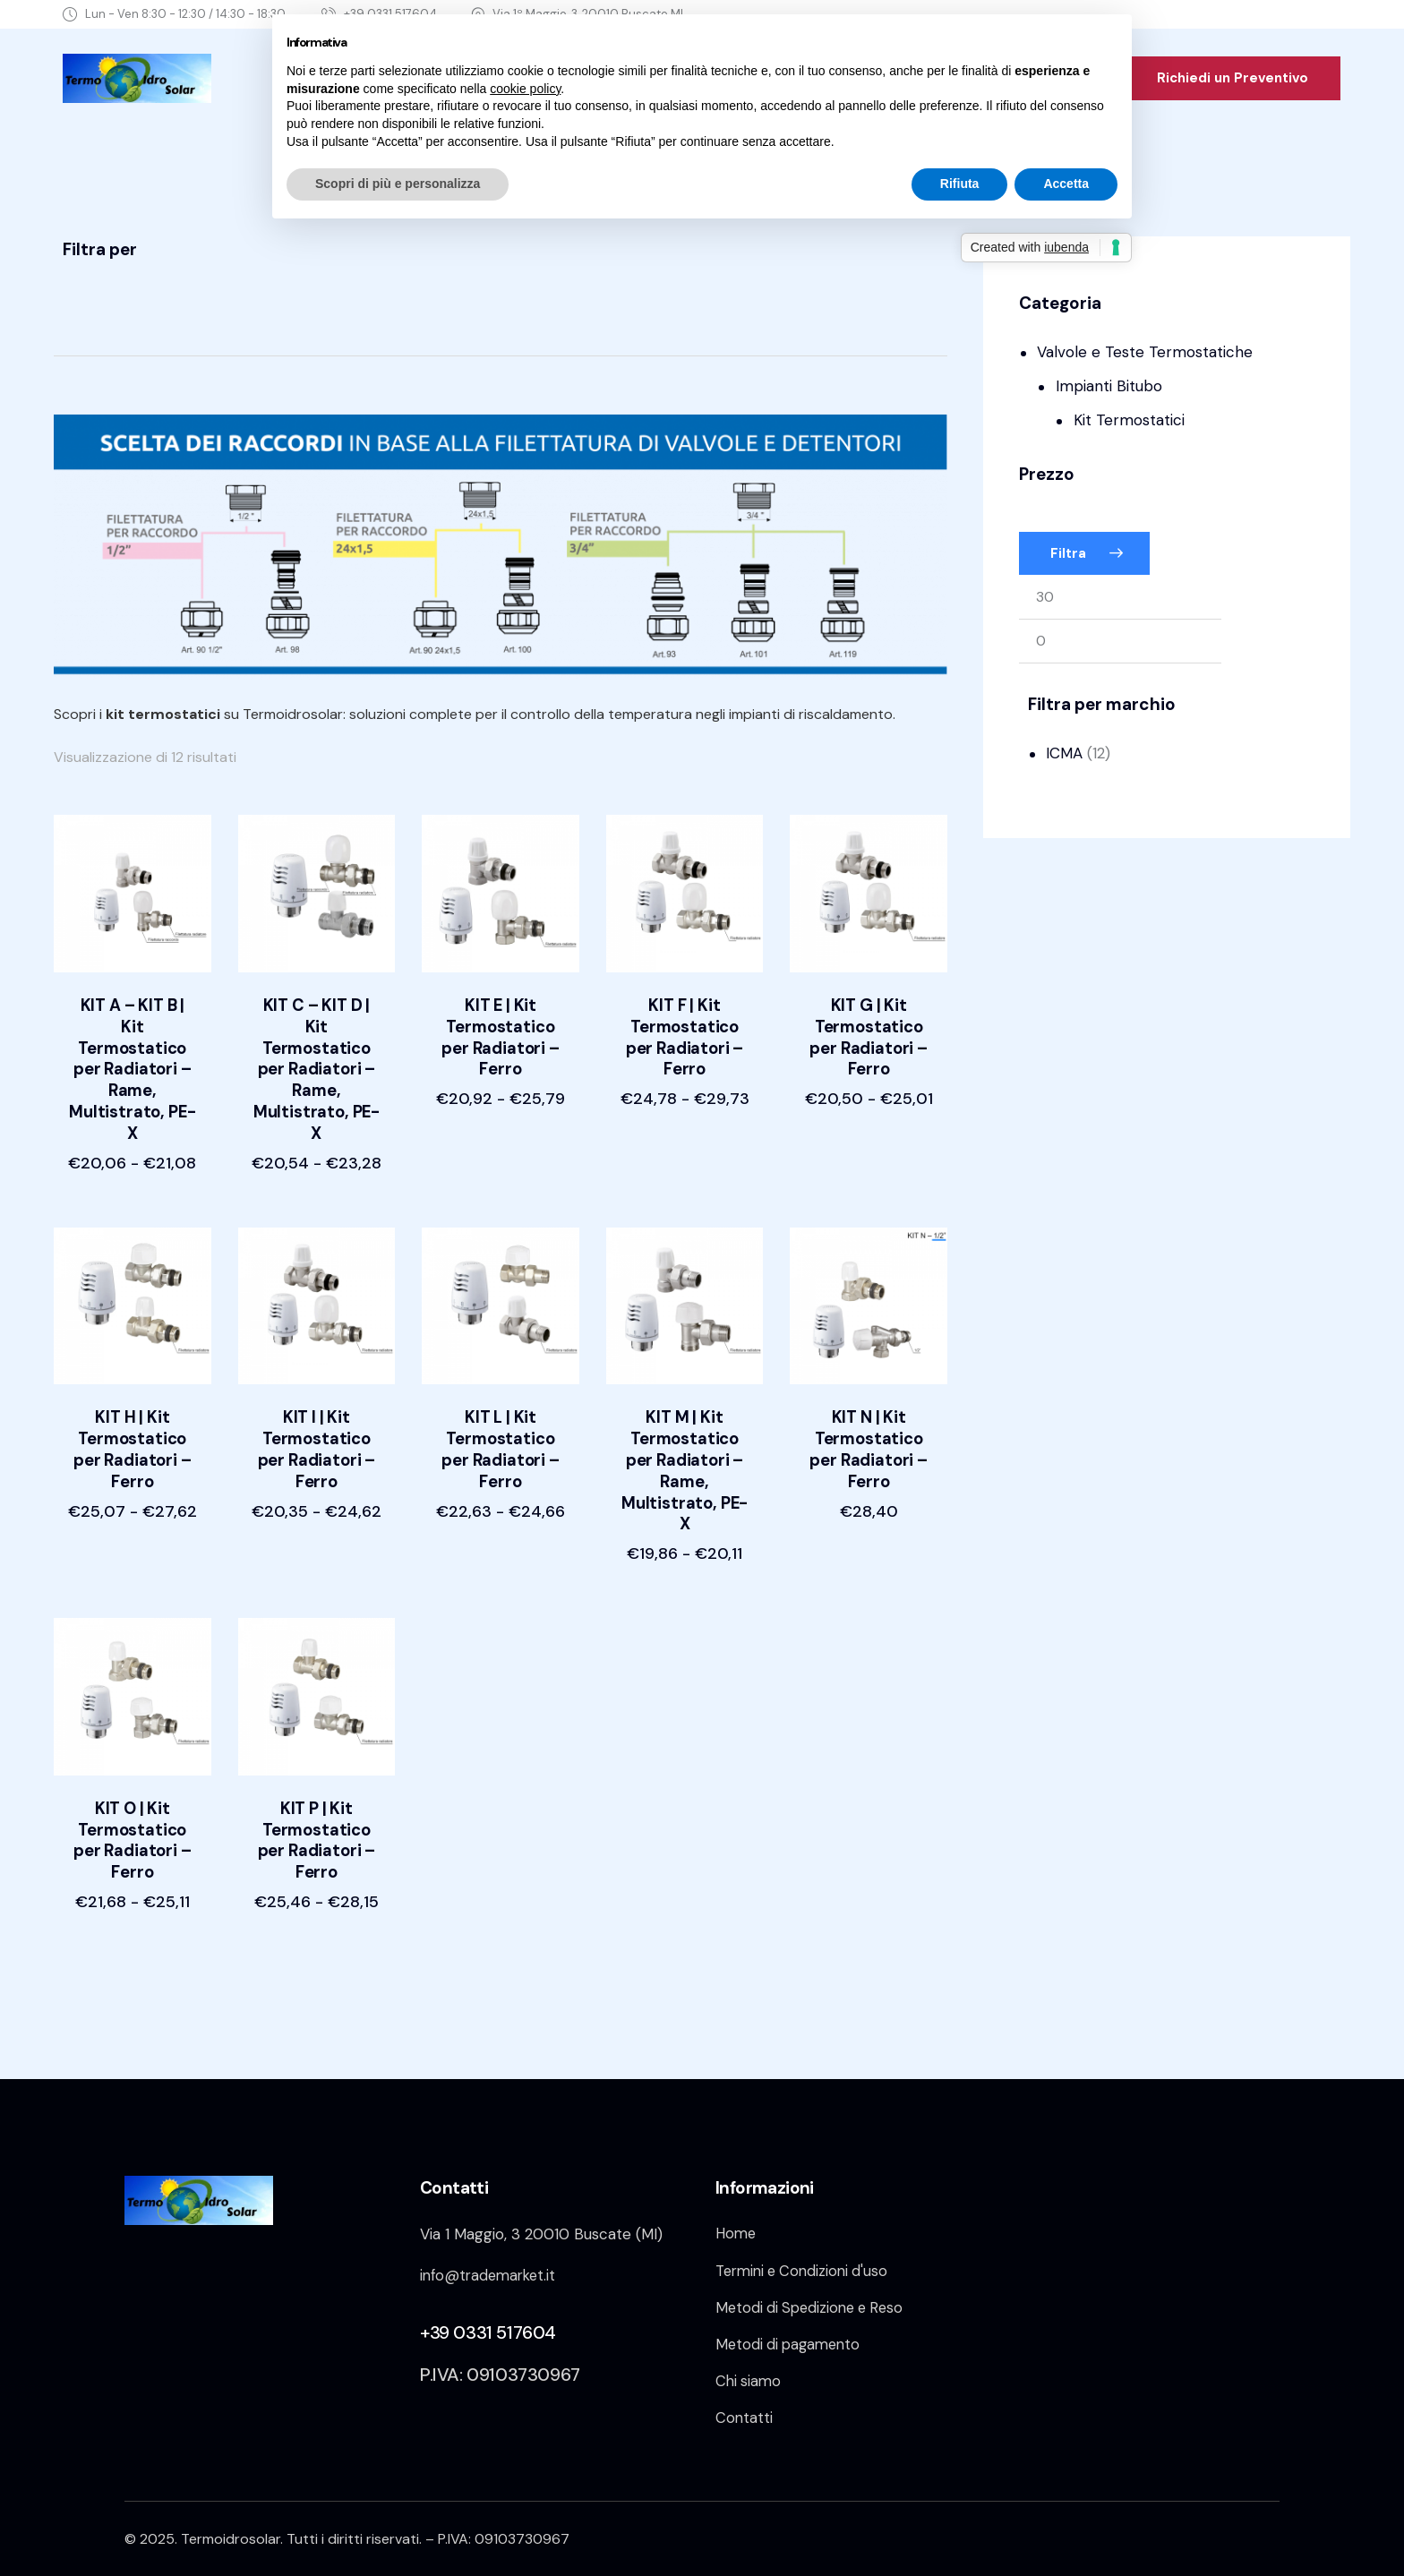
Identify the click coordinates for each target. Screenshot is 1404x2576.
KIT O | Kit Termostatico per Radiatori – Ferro (133, 1830)
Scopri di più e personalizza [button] (397, 183)
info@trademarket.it (491, 2266)
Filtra (1068, 553)
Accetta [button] (1066, 183)
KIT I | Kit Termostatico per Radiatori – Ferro (316, 1435)
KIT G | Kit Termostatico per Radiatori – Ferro (869, 1039)
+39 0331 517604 (488, 2323)
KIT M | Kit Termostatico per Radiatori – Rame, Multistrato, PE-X (684, 1457)
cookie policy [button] (525, 88)
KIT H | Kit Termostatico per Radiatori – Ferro (133, 1435)
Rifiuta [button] (960, 183)
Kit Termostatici (1129, 420)
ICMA (1064, 753)
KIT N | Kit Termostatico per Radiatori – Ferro (869, 1435)
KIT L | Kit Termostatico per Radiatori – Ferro (501, 1435)
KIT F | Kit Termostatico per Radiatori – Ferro (684, 1039)
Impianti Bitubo (1109, 386)
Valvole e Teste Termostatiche (1145, 352)
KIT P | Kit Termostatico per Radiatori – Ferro (316, 1830)
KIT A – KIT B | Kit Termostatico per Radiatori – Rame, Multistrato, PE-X (133, 1061)
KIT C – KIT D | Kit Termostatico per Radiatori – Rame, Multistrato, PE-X (317, 1061)
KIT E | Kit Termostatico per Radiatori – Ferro (501, 1039)
